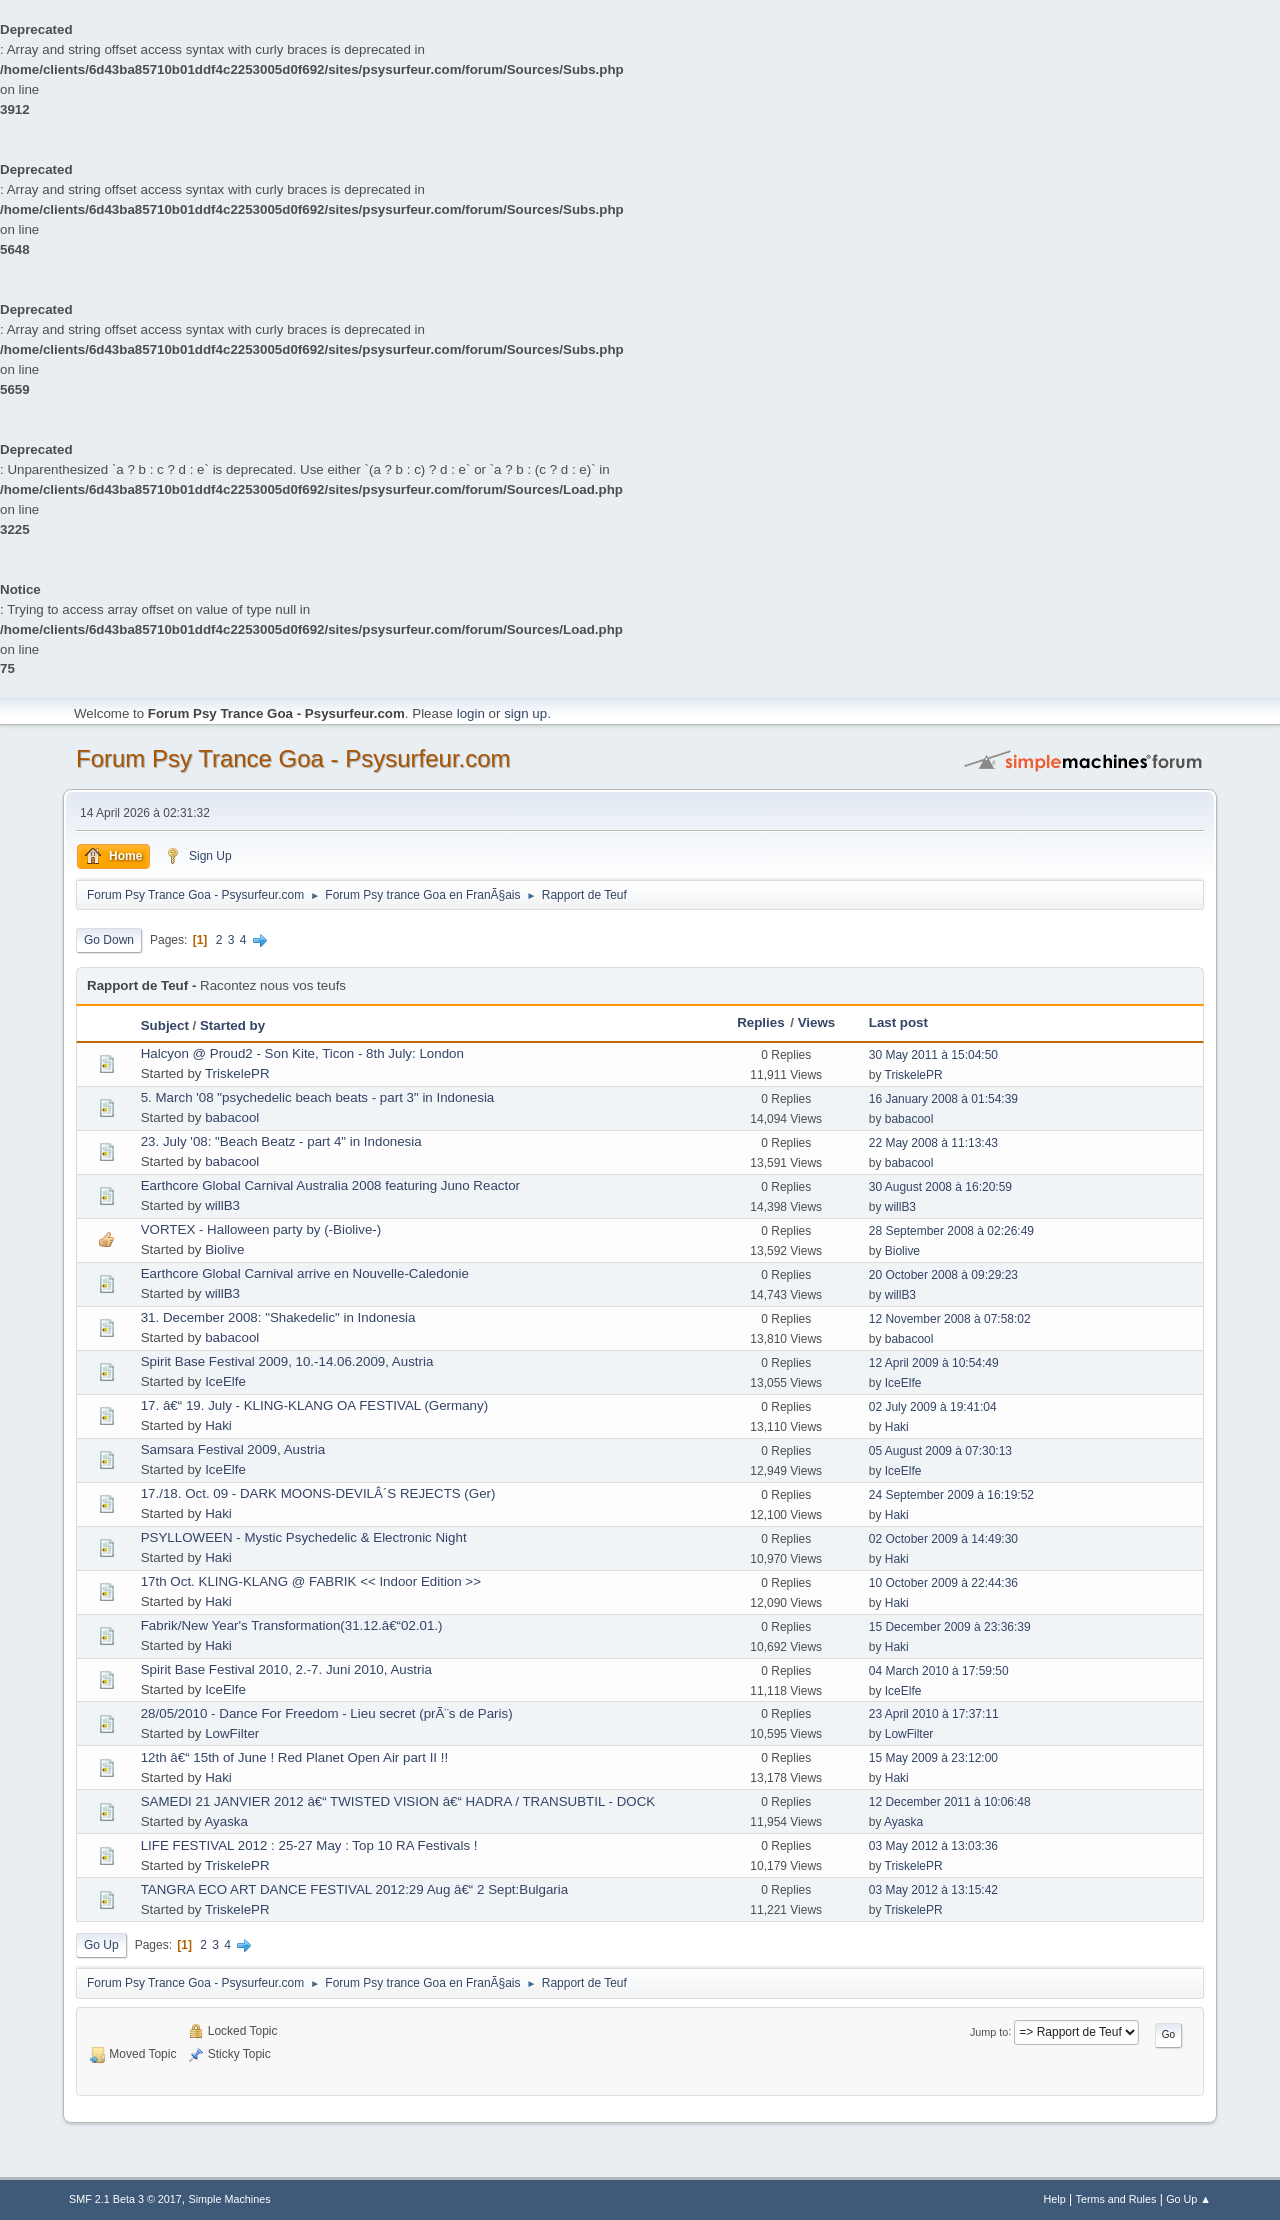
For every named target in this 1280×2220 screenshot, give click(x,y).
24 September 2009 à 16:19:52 (951, 1495)
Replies (760, 1022)
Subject (165, 1025)
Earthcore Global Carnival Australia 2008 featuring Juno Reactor (330, 1185)
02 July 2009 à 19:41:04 (933, 1407)
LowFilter (232, 1733)
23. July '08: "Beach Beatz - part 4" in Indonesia (281, 1141)
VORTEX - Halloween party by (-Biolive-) (261, 1229)
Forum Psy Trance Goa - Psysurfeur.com (293, 758)
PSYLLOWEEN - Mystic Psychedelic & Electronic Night (304, 1537)
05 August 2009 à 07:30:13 (940, 1451)
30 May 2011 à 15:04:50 (933, 1055)
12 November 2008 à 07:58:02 (950, 1319)
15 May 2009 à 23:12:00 (933, 1758)
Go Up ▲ (1188, 2199)
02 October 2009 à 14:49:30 (943, 1539)
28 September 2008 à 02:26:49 (951, 1231)
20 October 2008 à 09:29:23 (943, 1275)
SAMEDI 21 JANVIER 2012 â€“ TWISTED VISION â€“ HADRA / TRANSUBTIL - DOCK (398, 1801)
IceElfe (225, 1381)
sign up (525, 713)
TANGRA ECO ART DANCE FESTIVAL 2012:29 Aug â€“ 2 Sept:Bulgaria (354, 1889)
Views (817, 1022)
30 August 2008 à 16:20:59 (940, 1187)
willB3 (222, 1205)
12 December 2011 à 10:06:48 (950, 1802)
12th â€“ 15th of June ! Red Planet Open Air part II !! (294, 1757)
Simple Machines (230, 2199)
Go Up (101, 1945)
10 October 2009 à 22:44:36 (943, 1583)
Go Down (109, 940)
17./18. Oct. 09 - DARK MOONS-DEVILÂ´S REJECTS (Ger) (318, 1493)
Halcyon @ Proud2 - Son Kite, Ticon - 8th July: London (302, 1053)
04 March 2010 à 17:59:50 (939, 1671)
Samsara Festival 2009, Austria (233, 1449)
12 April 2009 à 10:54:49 (934, 1363)
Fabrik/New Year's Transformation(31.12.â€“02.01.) (292, 1625)
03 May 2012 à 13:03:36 (933, 1846)
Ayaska (225, 1821)
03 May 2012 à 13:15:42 (933, 1890)
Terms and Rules (1116, 2199)
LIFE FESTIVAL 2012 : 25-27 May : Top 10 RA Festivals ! (309, 1845)
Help (1055, 2199)
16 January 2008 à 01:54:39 (943, 1099)
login (471, 713)
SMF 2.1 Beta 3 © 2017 (125, 2199)
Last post (898, 1022)
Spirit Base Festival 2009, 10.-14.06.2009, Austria (287, 1361)
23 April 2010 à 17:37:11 (934, 1714)
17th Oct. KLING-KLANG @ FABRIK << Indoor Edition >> (311, 1581)
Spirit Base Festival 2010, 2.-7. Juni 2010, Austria (286, 1669)
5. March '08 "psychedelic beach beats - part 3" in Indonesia (318, 1097)
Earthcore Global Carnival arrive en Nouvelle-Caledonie (305, 1273)
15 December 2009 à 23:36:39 (950, 1627)
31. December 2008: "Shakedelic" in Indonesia (278, 1317)
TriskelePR (237, 1073)
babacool (232, 1117)
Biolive (224, 1249)
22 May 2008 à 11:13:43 (933, 1143)
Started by (232, 1025)
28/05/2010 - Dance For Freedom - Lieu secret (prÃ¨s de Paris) (327, 1713)
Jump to (989, 2031)
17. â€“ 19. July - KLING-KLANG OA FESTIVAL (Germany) (314, 1405)
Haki (218, 1425)
